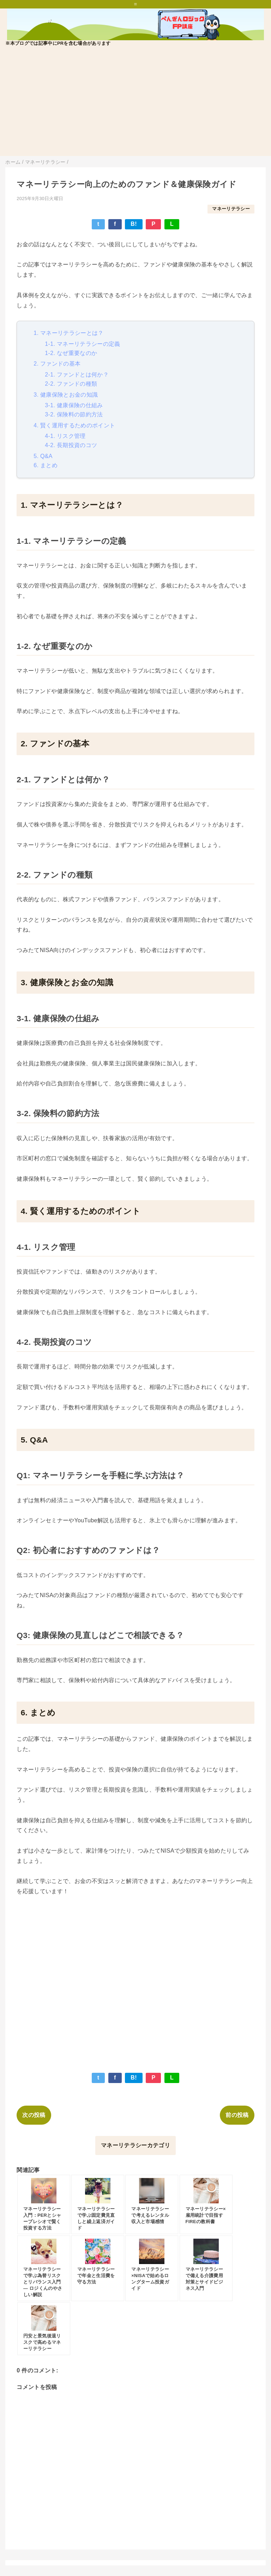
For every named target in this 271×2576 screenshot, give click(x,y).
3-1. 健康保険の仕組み (74, 405)
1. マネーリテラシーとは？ (68, 333)
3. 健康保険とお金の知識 (66, 395)
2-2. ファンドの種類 (71, 384)
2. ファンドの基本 (57, 364)
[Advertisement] (135, 106)
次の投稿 (33, 2115)
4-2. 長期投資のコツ (71, 445)
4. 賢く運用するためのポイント (74, 425)
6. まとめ (46, 465)
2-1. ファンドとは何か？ (77, 375)
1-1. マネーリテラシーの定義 (82, 344)
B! (134, 224)
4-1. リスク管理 (65, 436)
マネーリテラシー (231, 208)
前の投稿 (236, 2115)
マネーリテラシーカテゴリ (135, 2145)
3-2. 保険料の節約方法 (74, 414)
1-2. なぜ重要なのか (71, 353)
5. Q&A (43, 456)
